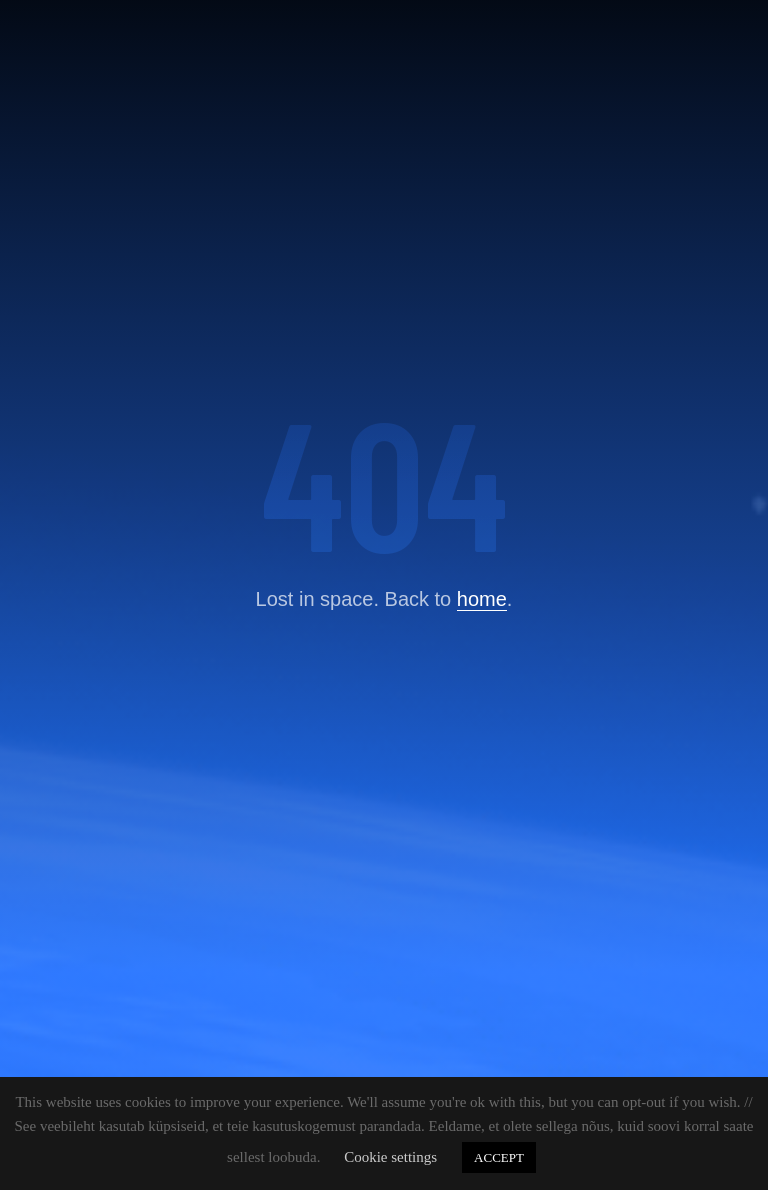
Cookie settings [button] (390, 1157)
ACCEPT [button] (499, 1157)
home (482, 599)
